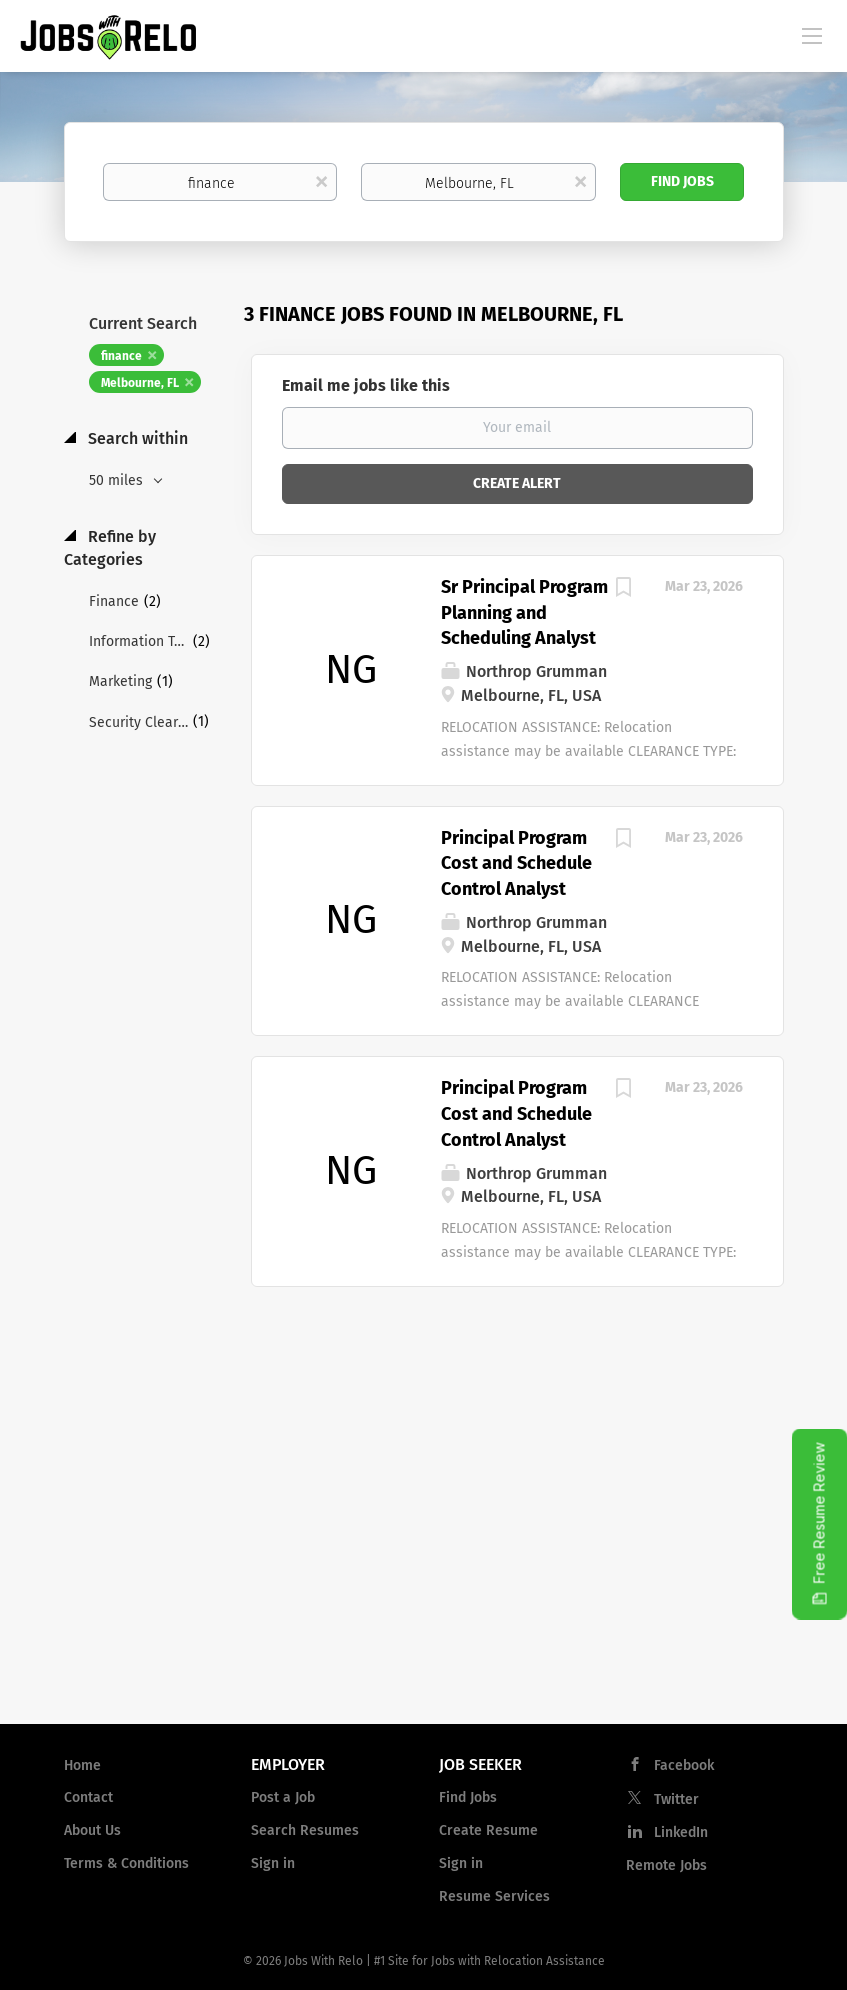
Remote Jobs (666, 1865)
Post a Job (283, 1797)
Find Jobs (682, 181)
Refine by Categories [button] (110, 548)
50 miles (118, 480)
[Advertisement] (423, 1548)
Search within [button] (136, 438)
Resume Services (494, 1896)
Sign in (273, 1863)
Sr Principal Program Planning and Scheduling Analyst (524, 612)
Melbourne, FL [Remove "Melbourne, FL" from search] (140, 383)
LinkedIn (681, 1832)
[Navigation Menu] (812, 35)
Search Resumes (305, 1830)
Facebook (684, 1765)
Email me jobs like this (366, 385)
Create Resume (488, 1830)
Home (82, 1765)
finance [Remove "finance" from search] (121, 356)
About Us (92, 1830)
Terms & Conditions (126, 1863)
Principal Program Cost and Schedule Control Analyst (516, 863)
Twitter (676, 1799)
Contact (88, 1797)
